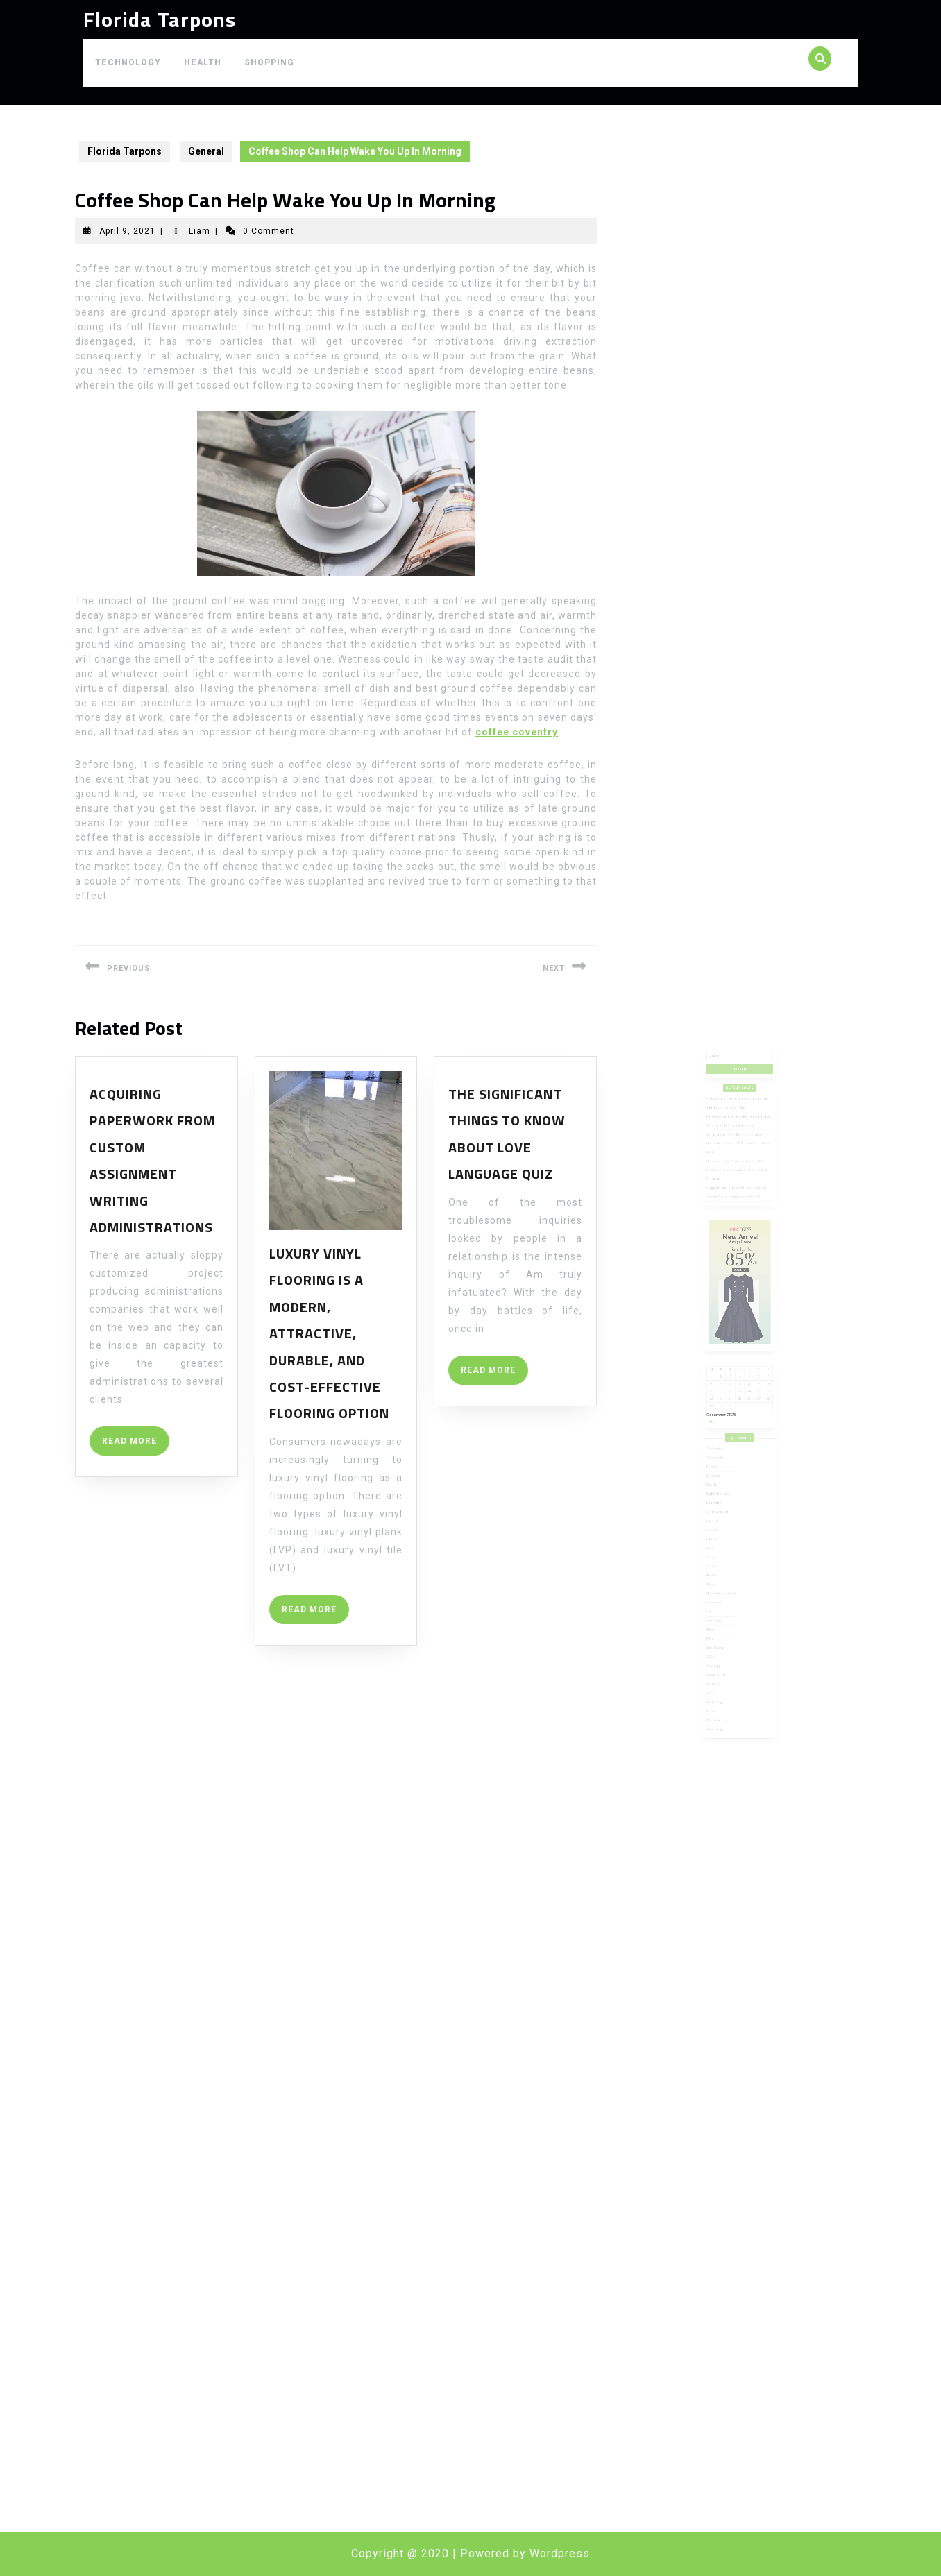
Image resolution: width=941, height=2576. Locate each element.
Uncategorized (725, 1619)
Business (722, 1456)
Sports (721, 1601)
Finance (721, 1492)
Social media (724, 1588)
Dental (721, 1461)
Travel (721, 1613)
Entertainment (725, 1480)
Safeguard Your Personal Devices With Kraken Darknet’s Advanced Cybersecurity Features (738, 1252)
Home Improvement (727, 1534)
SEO (720, 1577)
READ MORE (135, 1445)
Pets (720, 1565)
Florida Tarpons (159, 19)
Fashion (721, 1486)
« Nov (720, 1420)
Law (720, 1546)
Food (720, 1504)
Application (723, 1438)
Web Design (723, 1625)
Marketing (722, 1552)
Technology (128, 62)
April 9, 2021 (127, 231)
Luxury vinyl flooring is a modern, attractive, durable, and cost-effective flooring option (329, 1333)
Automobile (723, 1443)
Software (722, 1595)
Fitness (721, 1498)
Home (720, 1528)
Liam (199, 231)
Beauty (721, 1450)
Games (721, 1510)
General (206, 151)
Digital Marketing (726, 1468)
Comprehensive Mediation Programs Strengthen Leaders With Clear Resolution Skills (738, 1234)
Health (202, 62)
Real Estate (723, 1570)
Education (722, 1474)
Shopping (269, 62)
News (720, 1559)
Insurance (722, 1540)
